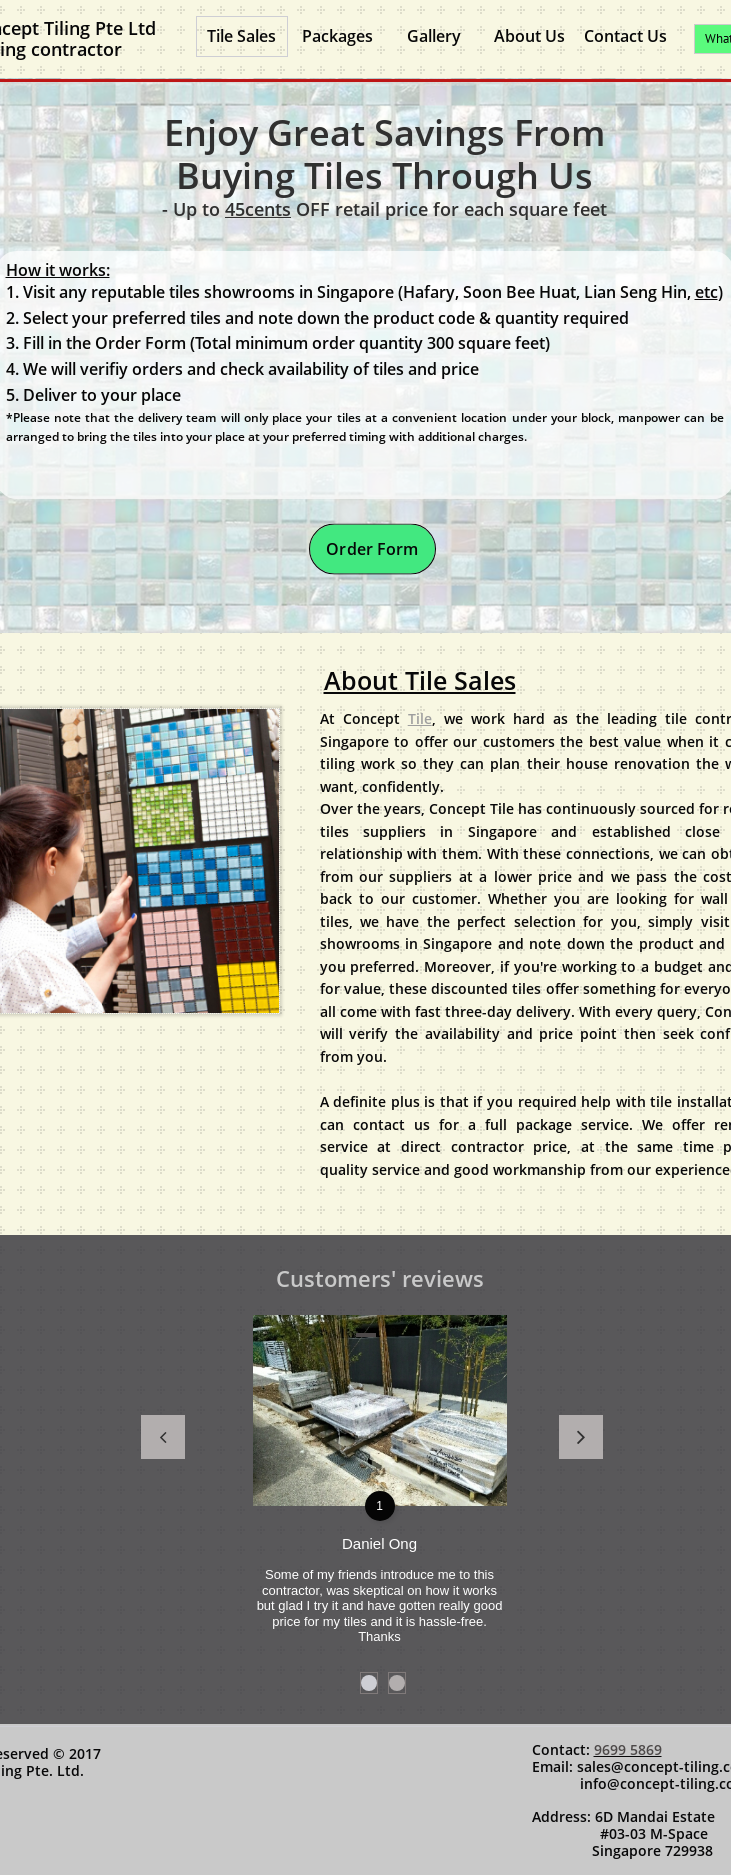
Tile (420, 718)
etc (706, 292)
